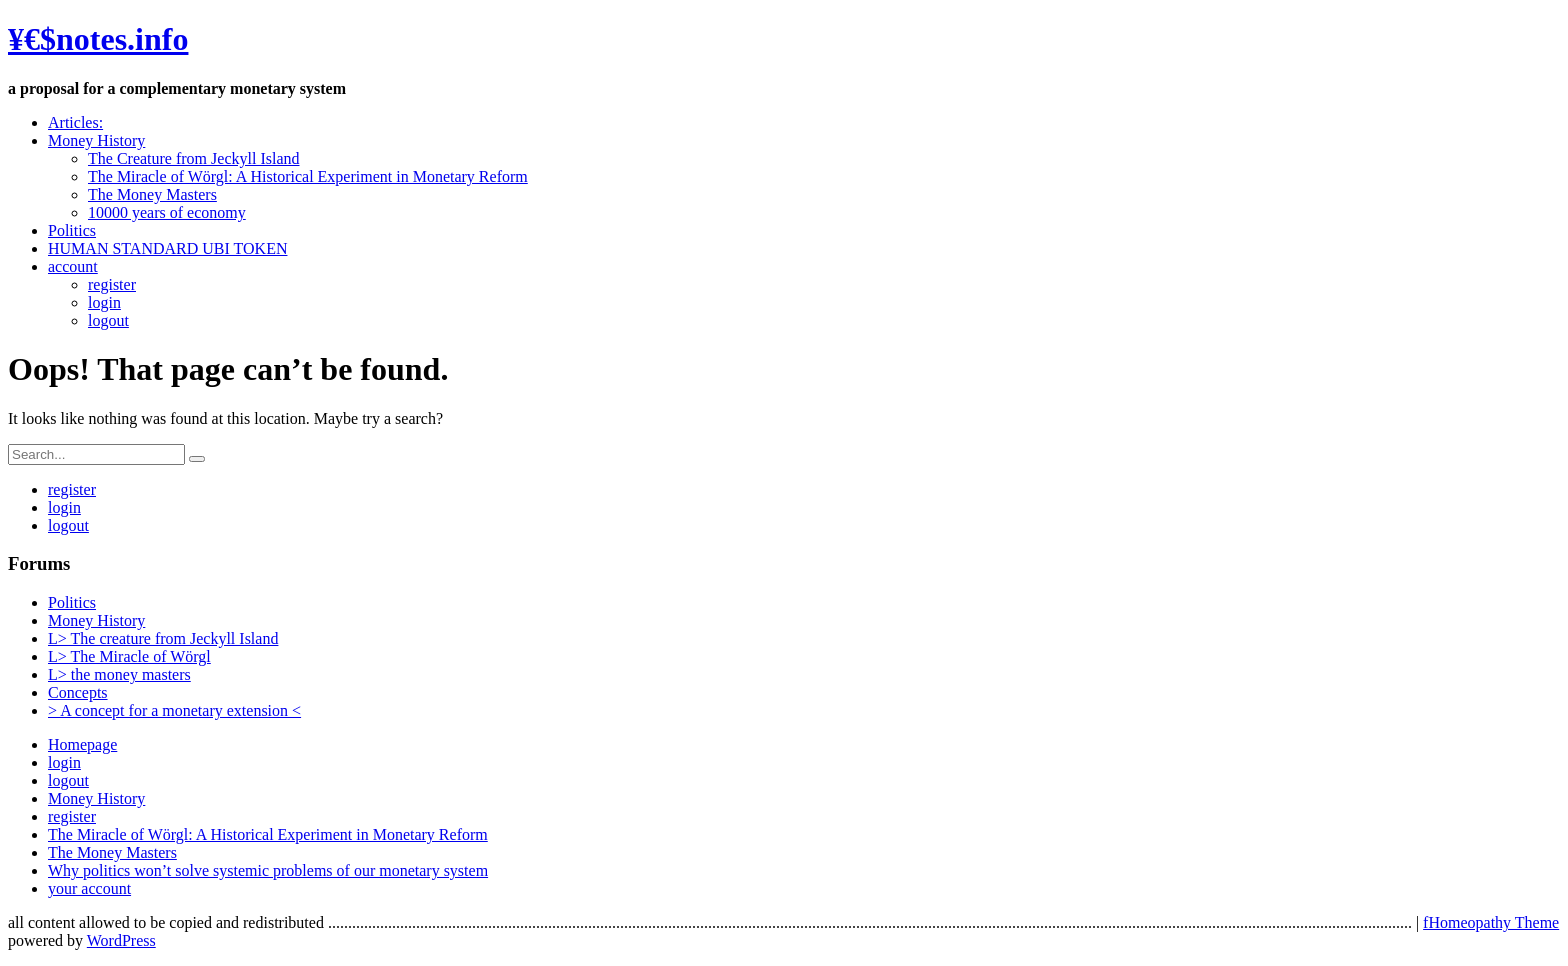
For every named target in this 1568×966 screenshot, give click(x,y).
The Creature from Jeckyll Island (193, 158)
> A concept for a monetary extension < (174, 710)
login (104, 302)
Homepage (82, 744)
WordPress (121, 940)
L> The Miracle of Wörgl (129, 656)
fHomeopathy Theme (1491, 922)
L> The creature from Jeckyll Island (163, 638)
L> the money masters (119, 674)
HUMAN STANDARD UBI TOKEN (167, 248)
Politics (72, 230)
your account (89, 888)
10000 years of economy (167, 212)
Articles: (75, 122)
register (112, 284)
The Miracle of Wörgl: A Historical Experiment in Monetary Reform (308, 176)
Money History (96, 140)
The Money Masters (152, 194)
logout (108, 320)
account (73, 266)
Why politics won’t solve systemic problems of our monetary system (268, 870)
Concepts (78, 692)
